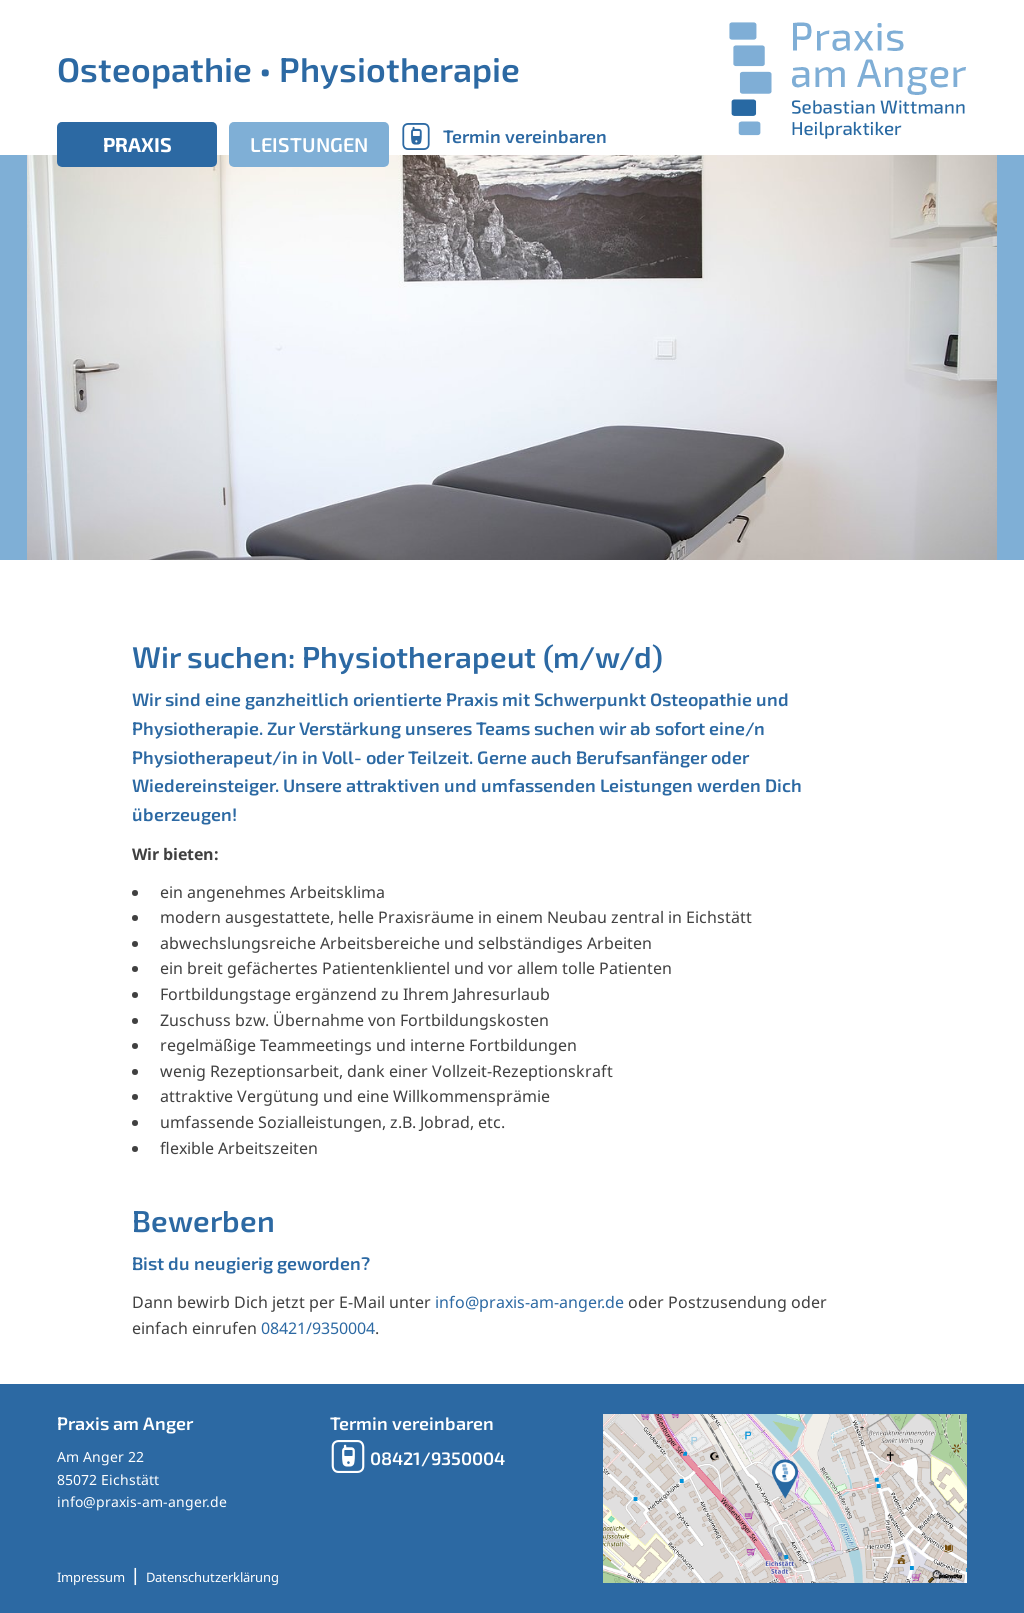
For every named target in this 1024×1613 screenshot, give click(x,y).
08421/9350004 (318, 1328)
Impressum (91, 1577)
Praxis (137, 144)
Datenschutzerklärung (212, 1577)
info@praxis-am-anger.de (529, 1302)
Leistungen (309, 144)
